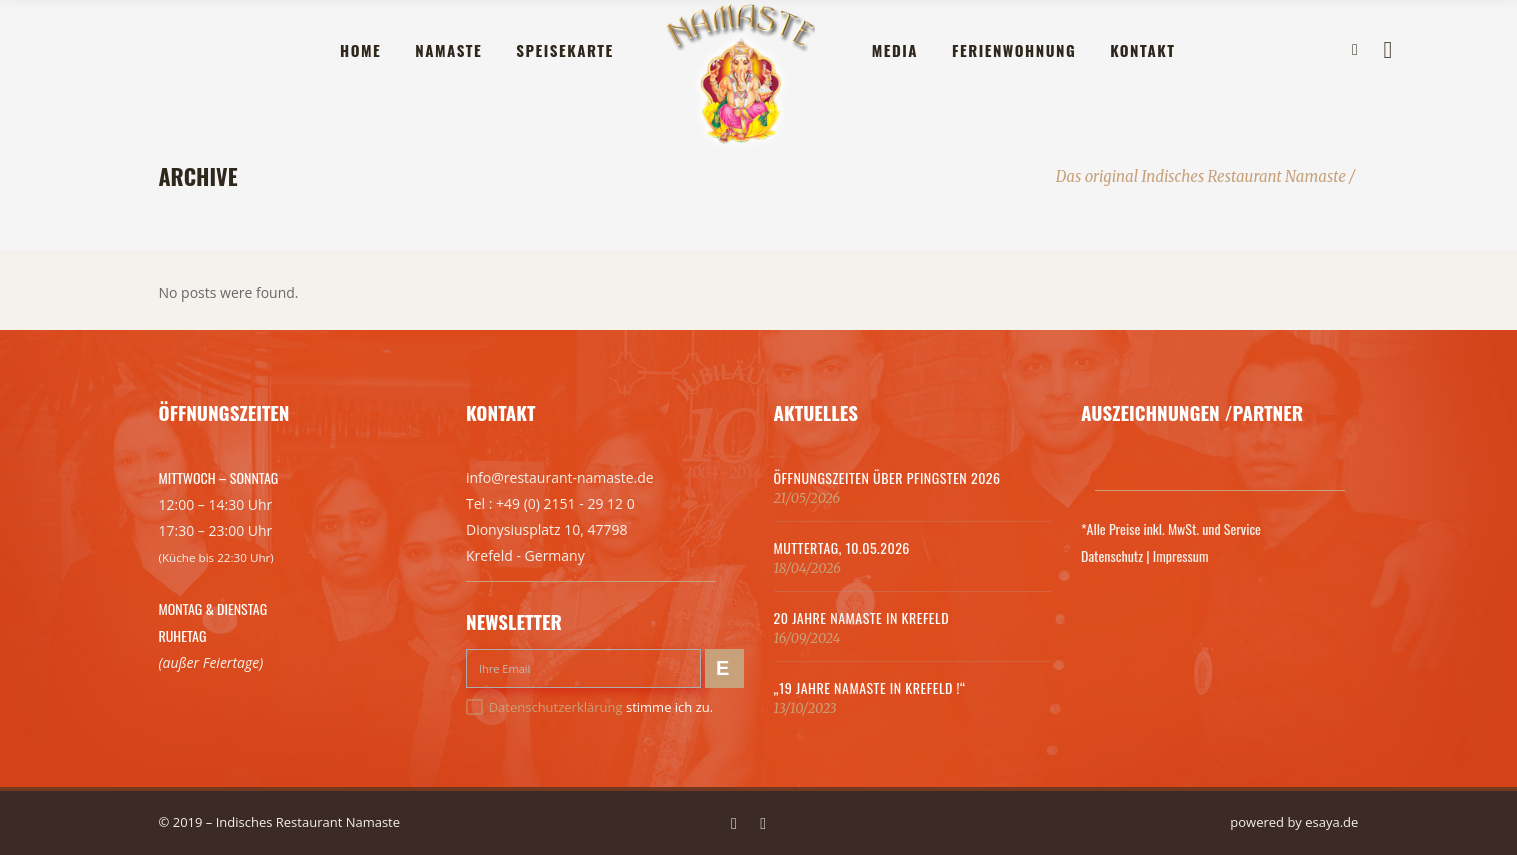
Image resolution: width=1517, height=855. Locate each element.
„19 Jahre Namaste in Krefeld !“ (870, 687)
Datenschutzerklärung (556, 707)
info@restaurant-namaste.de (560, 477)
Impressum (1181, 555)
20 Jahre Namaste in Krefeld (862, 617)
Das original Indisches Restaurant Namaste (1201, 176)
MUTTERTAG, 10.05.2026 (842, 547)
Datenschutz (1112, 555)
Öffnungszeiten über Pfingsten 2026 (887, 477)
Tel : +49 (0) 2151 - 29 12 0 (550, 503)
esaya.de (1331, 822)
